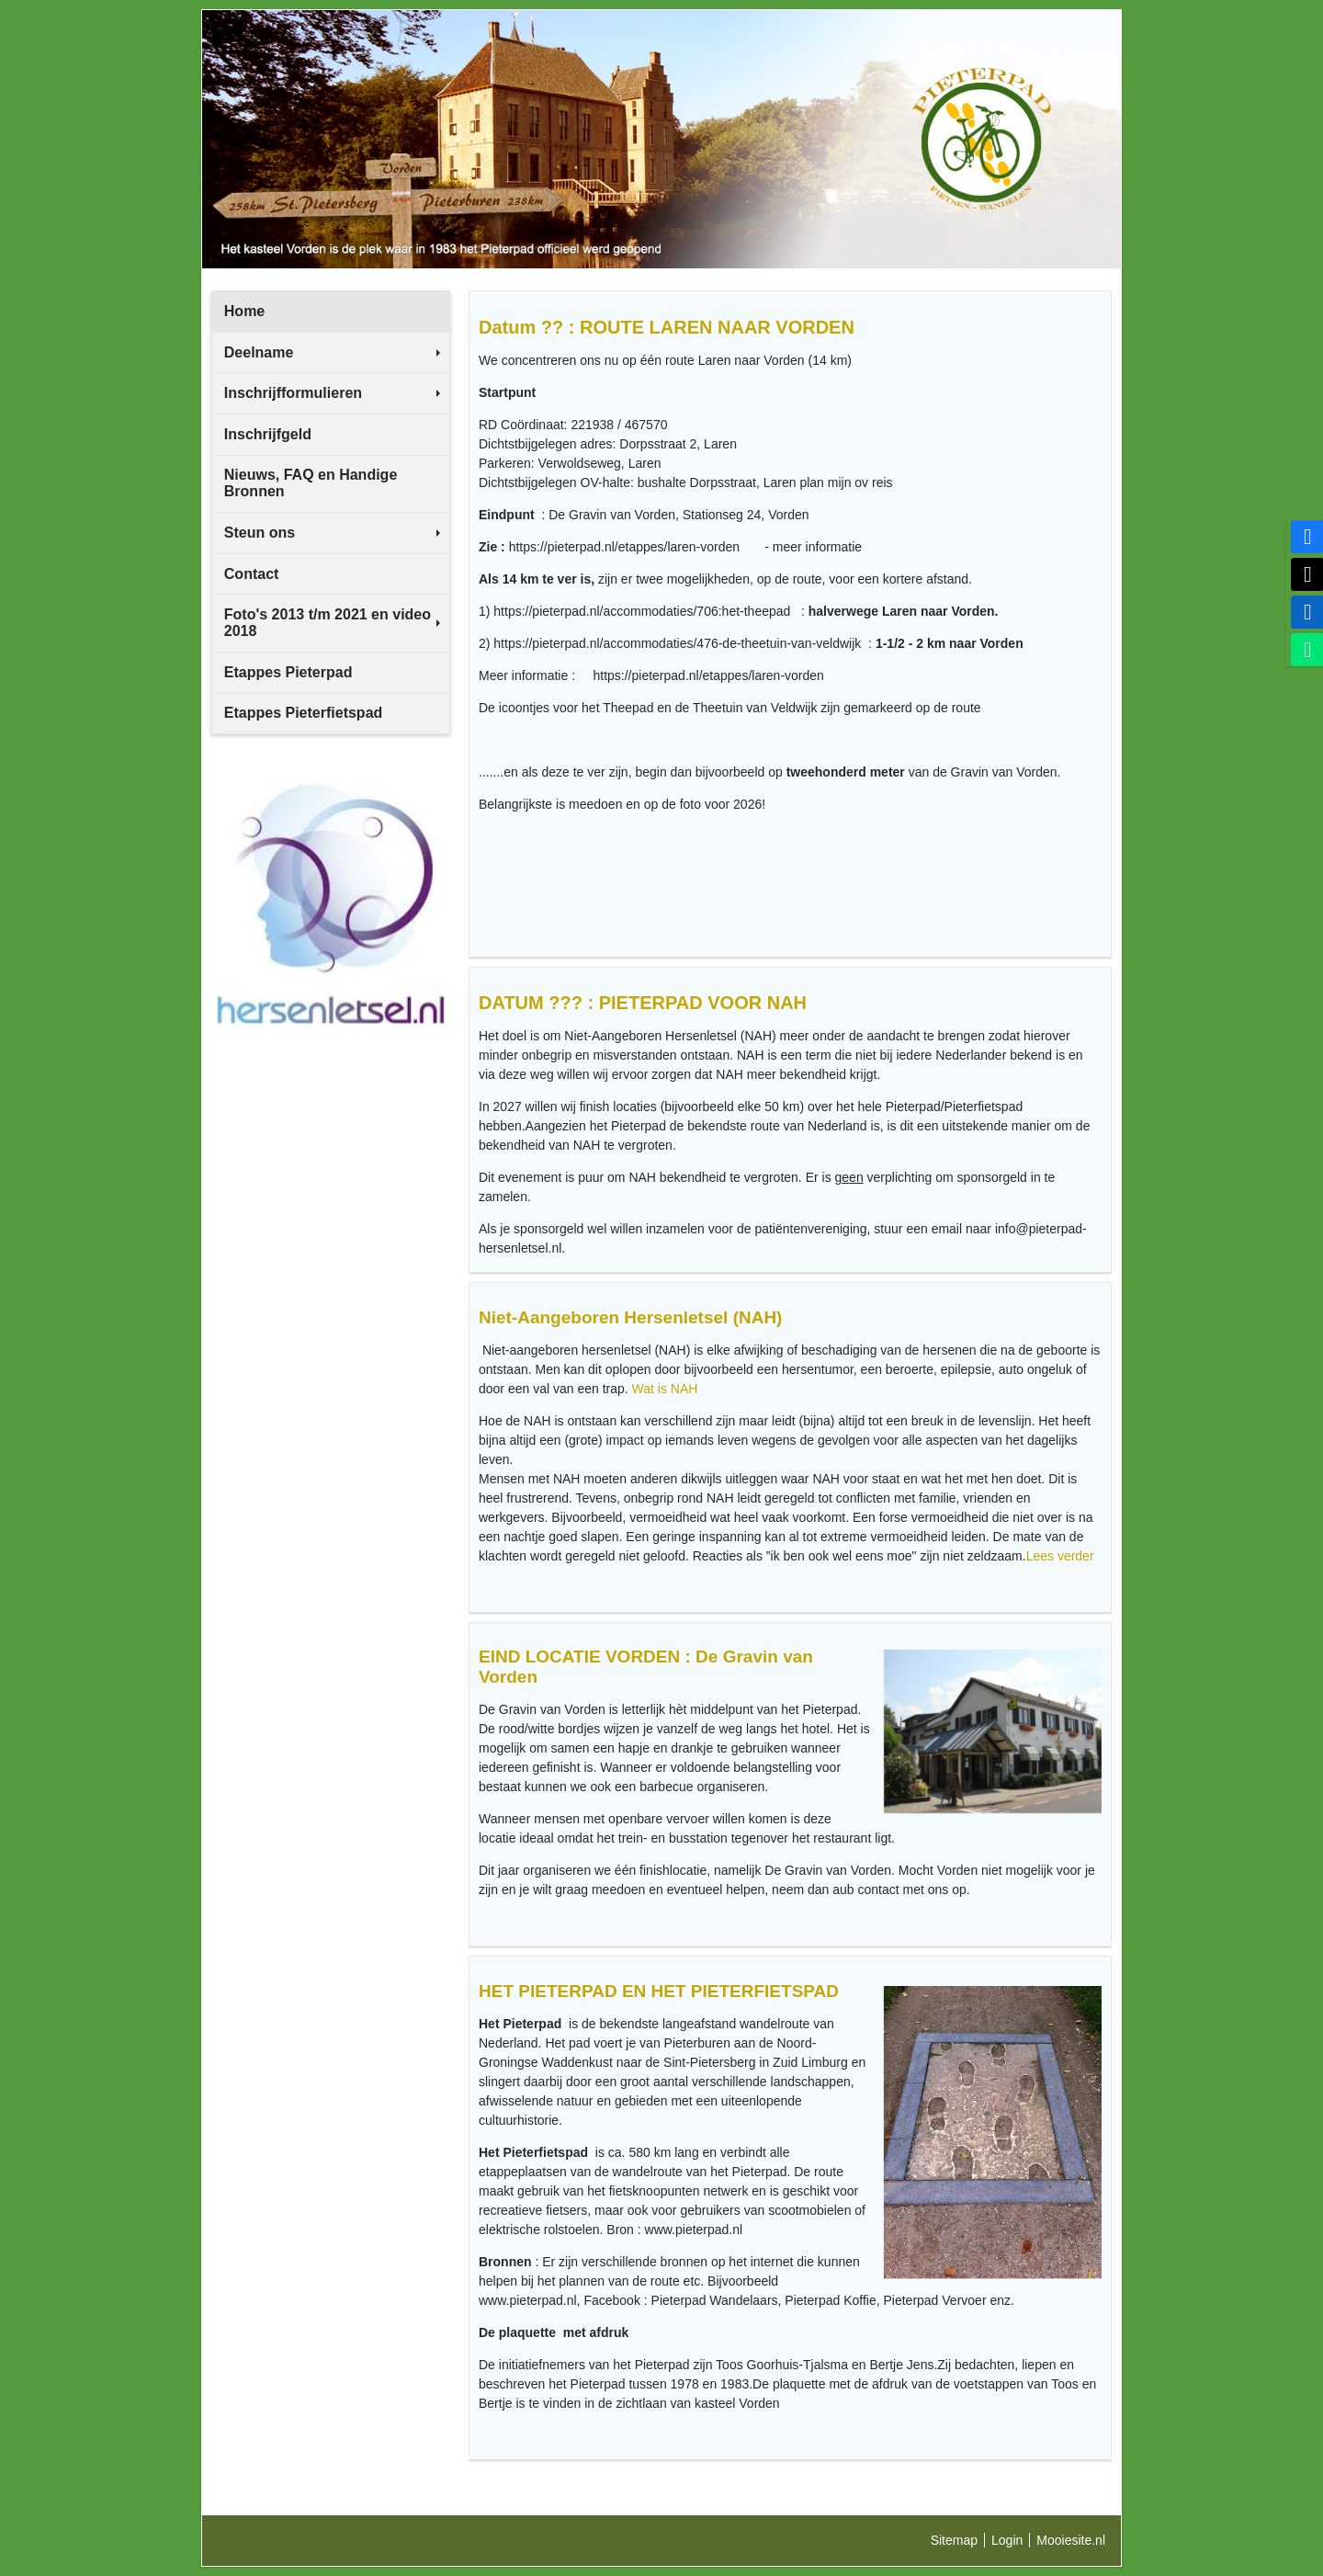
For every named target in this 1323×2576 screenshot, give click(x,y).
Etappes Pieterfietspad (303, 713)
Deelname (332, 352)
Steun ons (332, 532)
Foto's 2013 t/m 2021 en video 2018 (332, 623)
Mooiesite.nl (1070, 2540)
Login (1007, 2540)
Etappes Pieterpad (288, 672)
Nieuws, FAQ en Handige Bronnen (310, 483)
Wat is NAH (665, 1388)
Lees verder (1062, 1556)
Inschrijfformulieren (332, 393)
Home (244, 311)
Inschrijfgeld (267, 434)
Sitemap (954, 2540)
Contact (251, 574)
